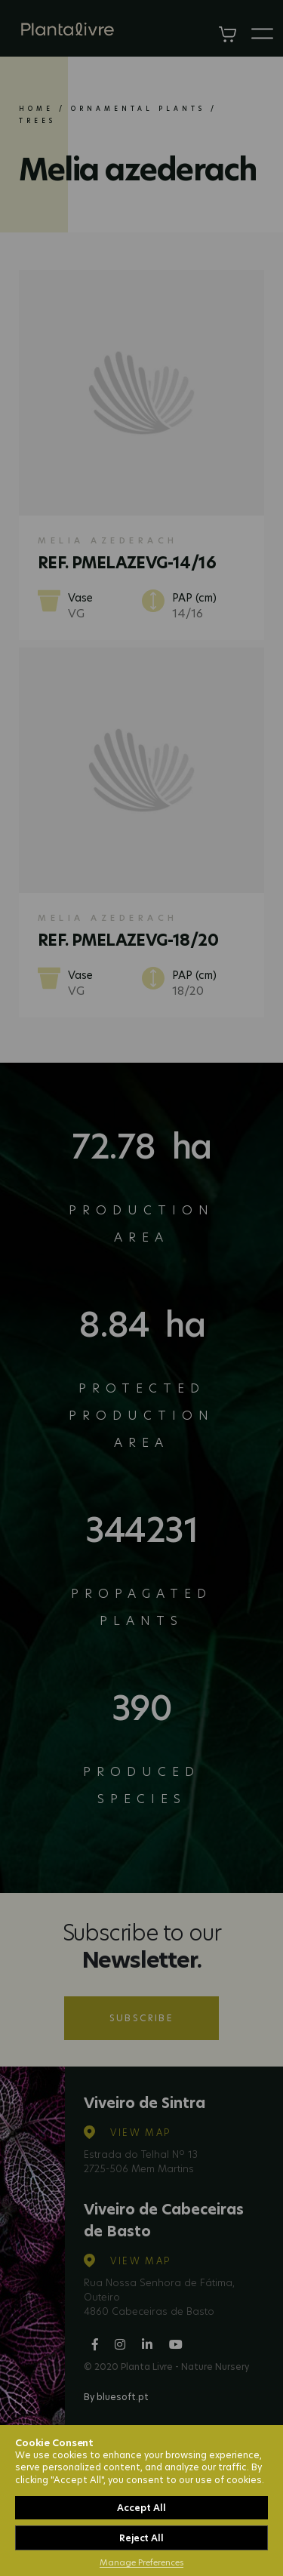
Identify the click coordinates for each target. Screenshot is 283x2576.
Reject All (141, 2537)
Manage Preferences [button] (141, 2562)
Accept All (141, 2507)
